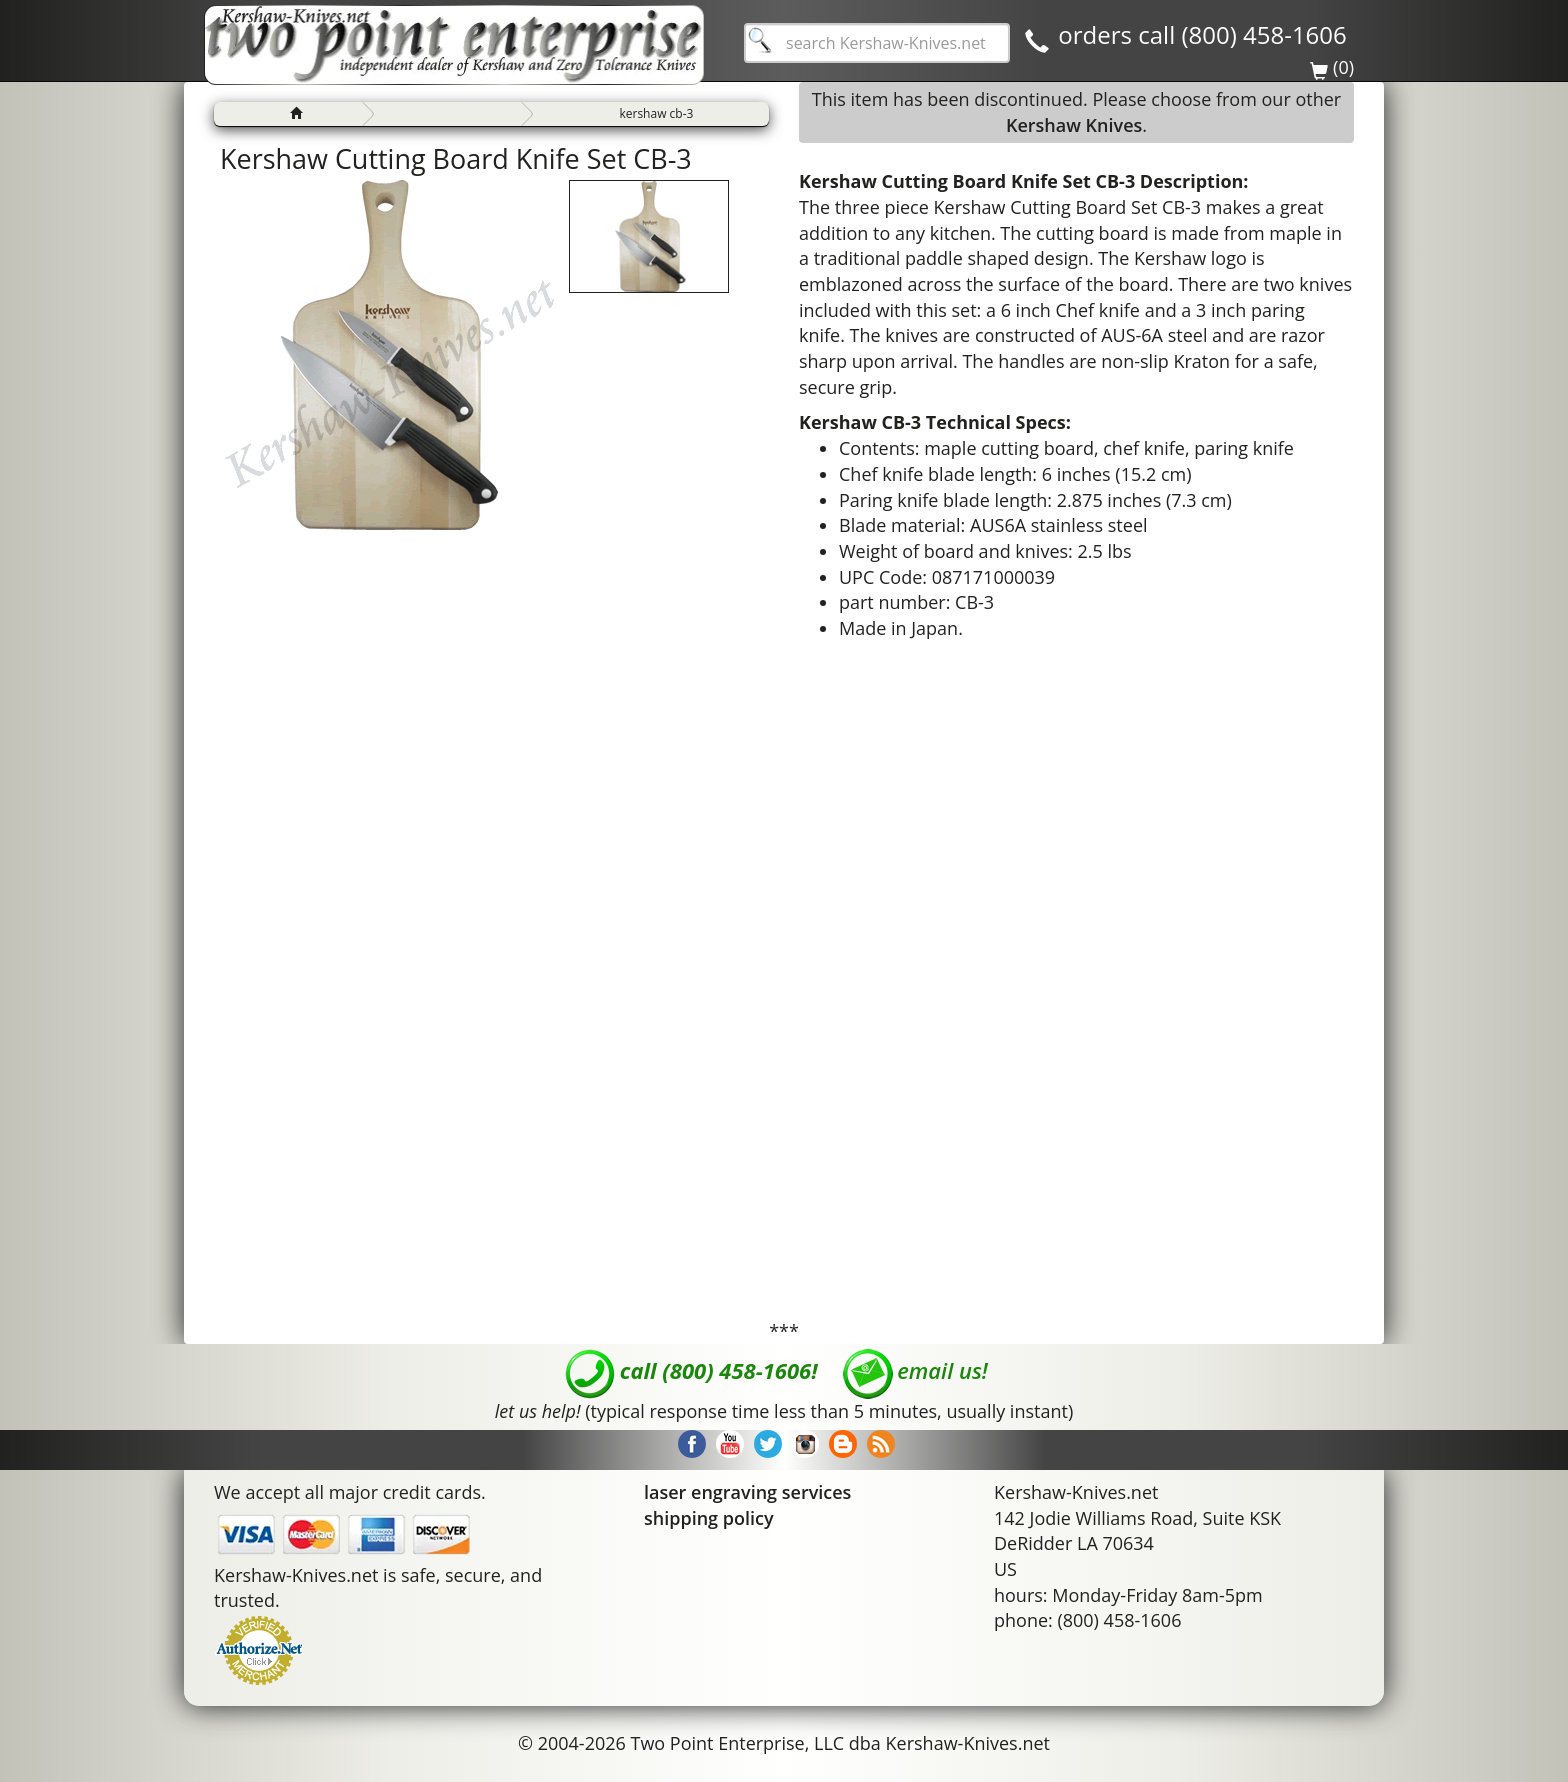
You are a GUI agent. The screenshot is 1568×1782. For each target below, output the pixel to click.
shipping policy (709, 1518)
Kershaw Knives (1074, 125)
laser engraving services (747, 1492)
